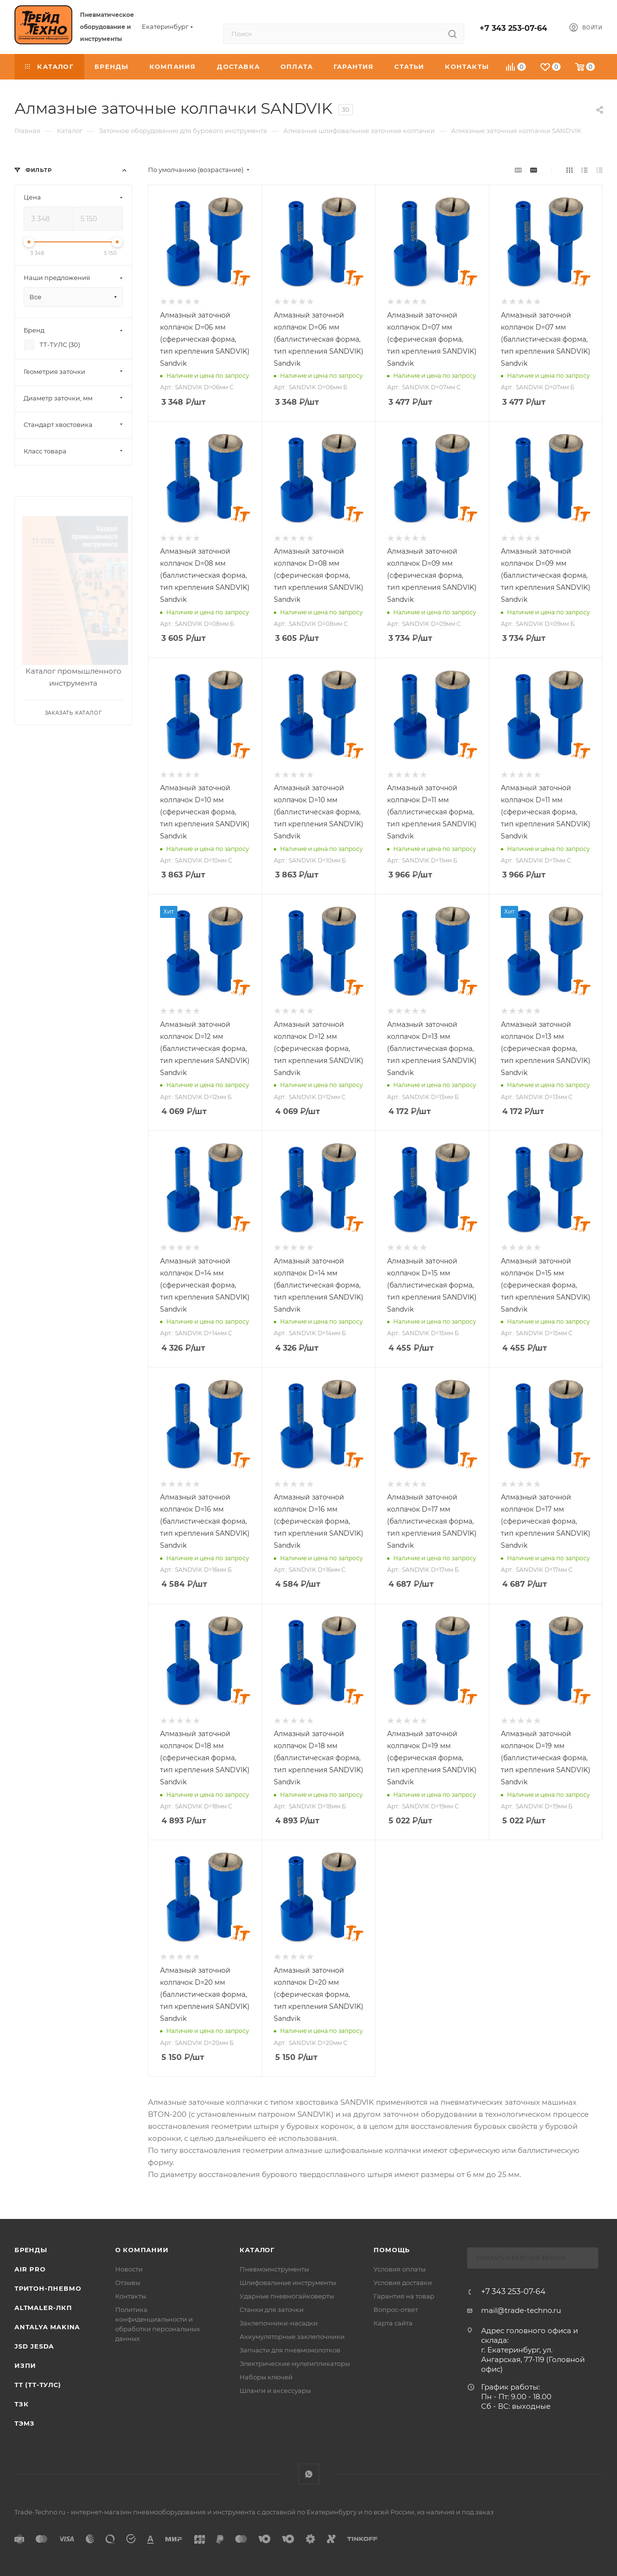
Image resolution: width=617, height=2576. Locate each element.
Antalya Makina (47, 2327)
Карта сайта (393, 2323)
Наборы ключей (266, 2377)
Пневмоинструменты (274, 2269)
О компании (142, 2250)
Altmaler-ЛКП (43, 2307)
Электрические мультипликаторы (295, 2363)
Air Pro (30, 2269)
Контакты (130, 2296)
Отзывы (127, 2282)
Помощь (392, 2250)
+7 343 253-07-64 (513, 28)
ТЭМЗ (24, 2423)
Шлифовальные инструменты (288, 2282)
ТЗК (21, 2404)
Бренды (30, 2250)
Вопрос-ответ (396, 2309)
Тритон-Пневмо (47, 2288)
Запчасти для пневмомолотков (290, 2350)
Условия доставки (403, 2282)
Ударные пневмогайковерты (287, 2296)
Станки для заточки (272, 2309)
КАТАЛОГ (257, 2250)
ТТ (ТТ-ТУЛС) (37, 2385)
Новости (129, 2269)
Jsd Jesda (34, 2346)
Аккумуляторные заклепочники (292, 2336)
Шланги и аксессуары (275, 2390)
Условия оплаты (400, 2269)
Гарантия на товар (404, 2296)
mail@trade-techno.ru (521, 2310)
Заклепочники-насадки (279, 2323)
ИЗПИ (25, 2365)
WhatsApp (308, 2474)
